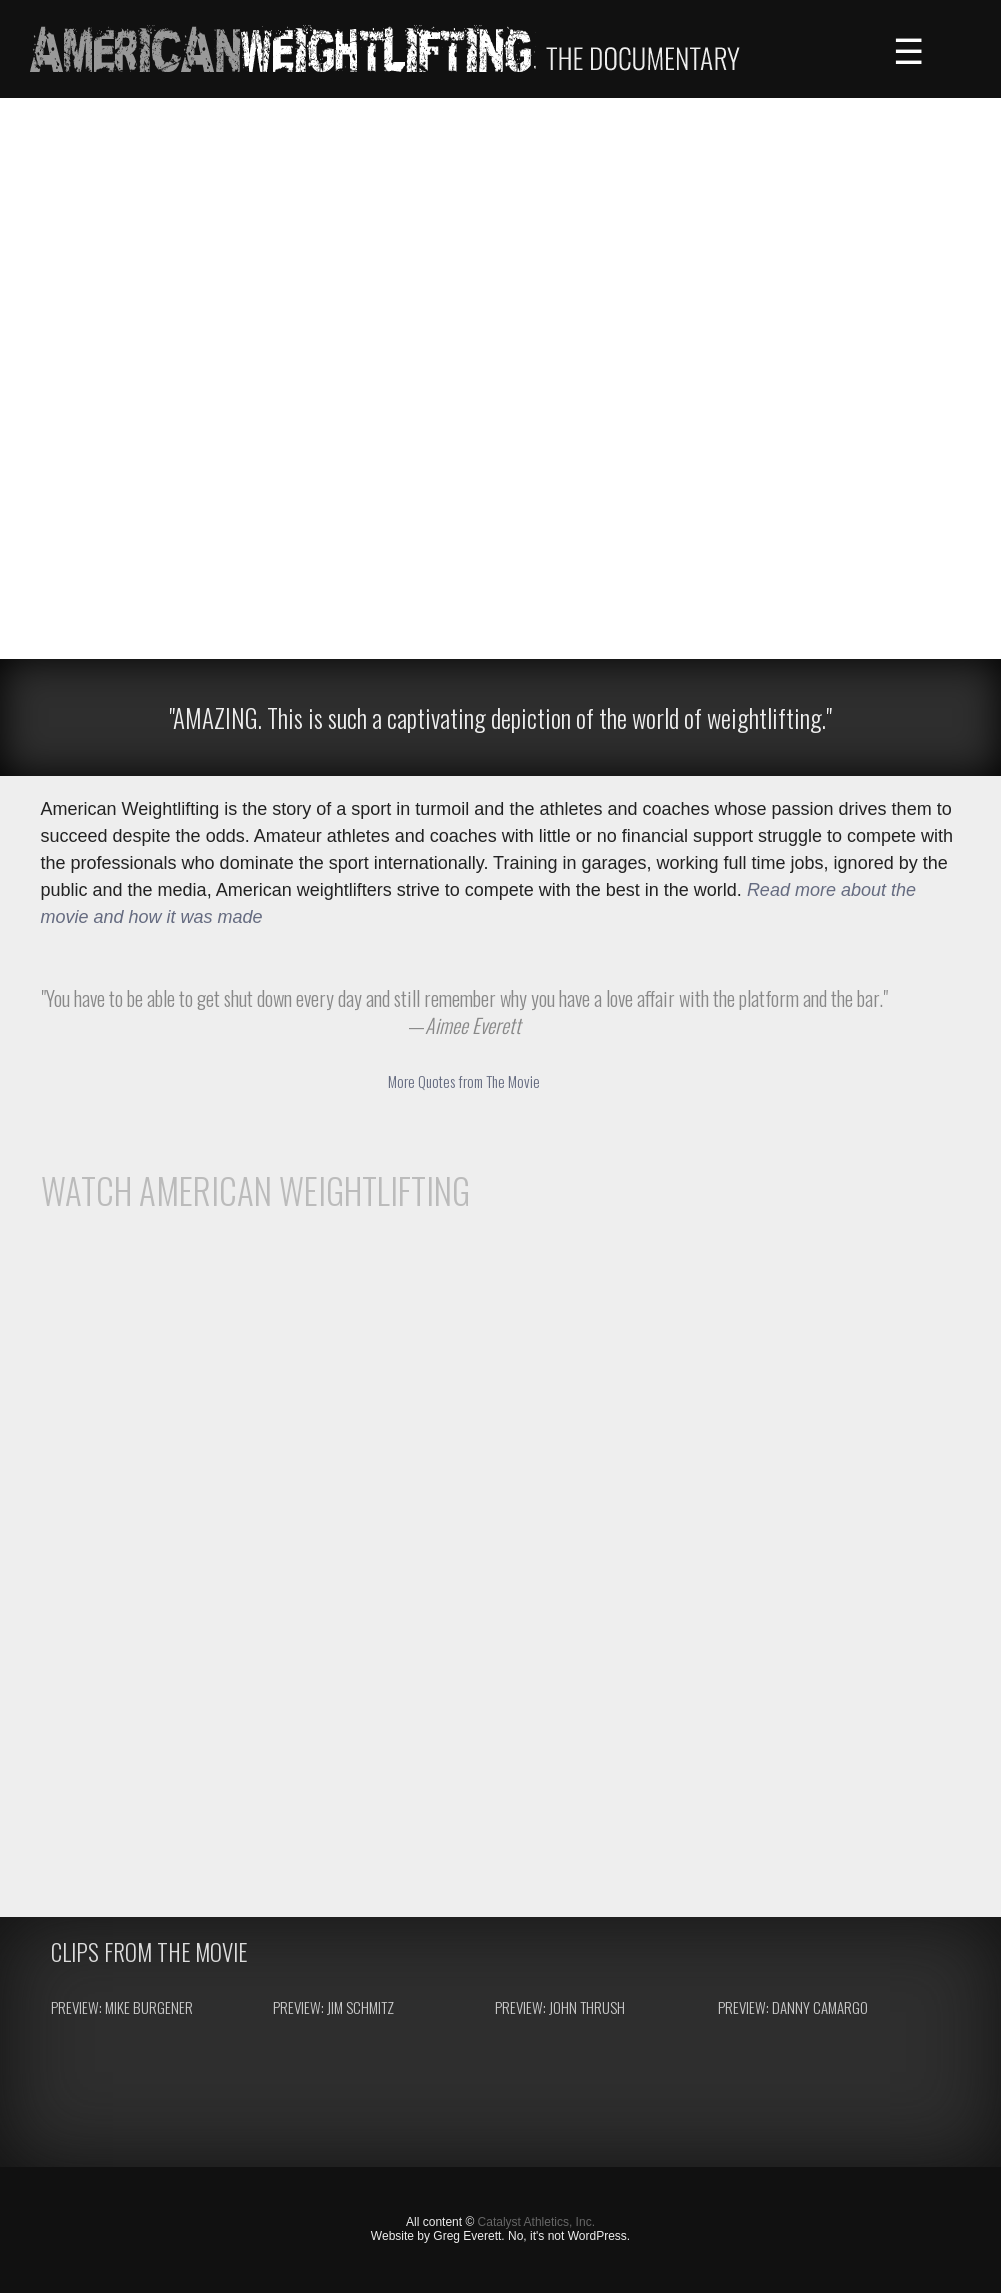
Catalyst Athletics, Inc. (536, 2222)
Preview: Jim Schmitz (333, 2007)
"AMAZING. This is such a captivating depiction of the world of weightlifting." (500, 717)
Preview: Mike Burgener (122, 2007)
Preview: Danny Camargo (793, 2007)
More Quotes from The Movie (464, 1081)
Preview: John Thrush (560, 2007)
